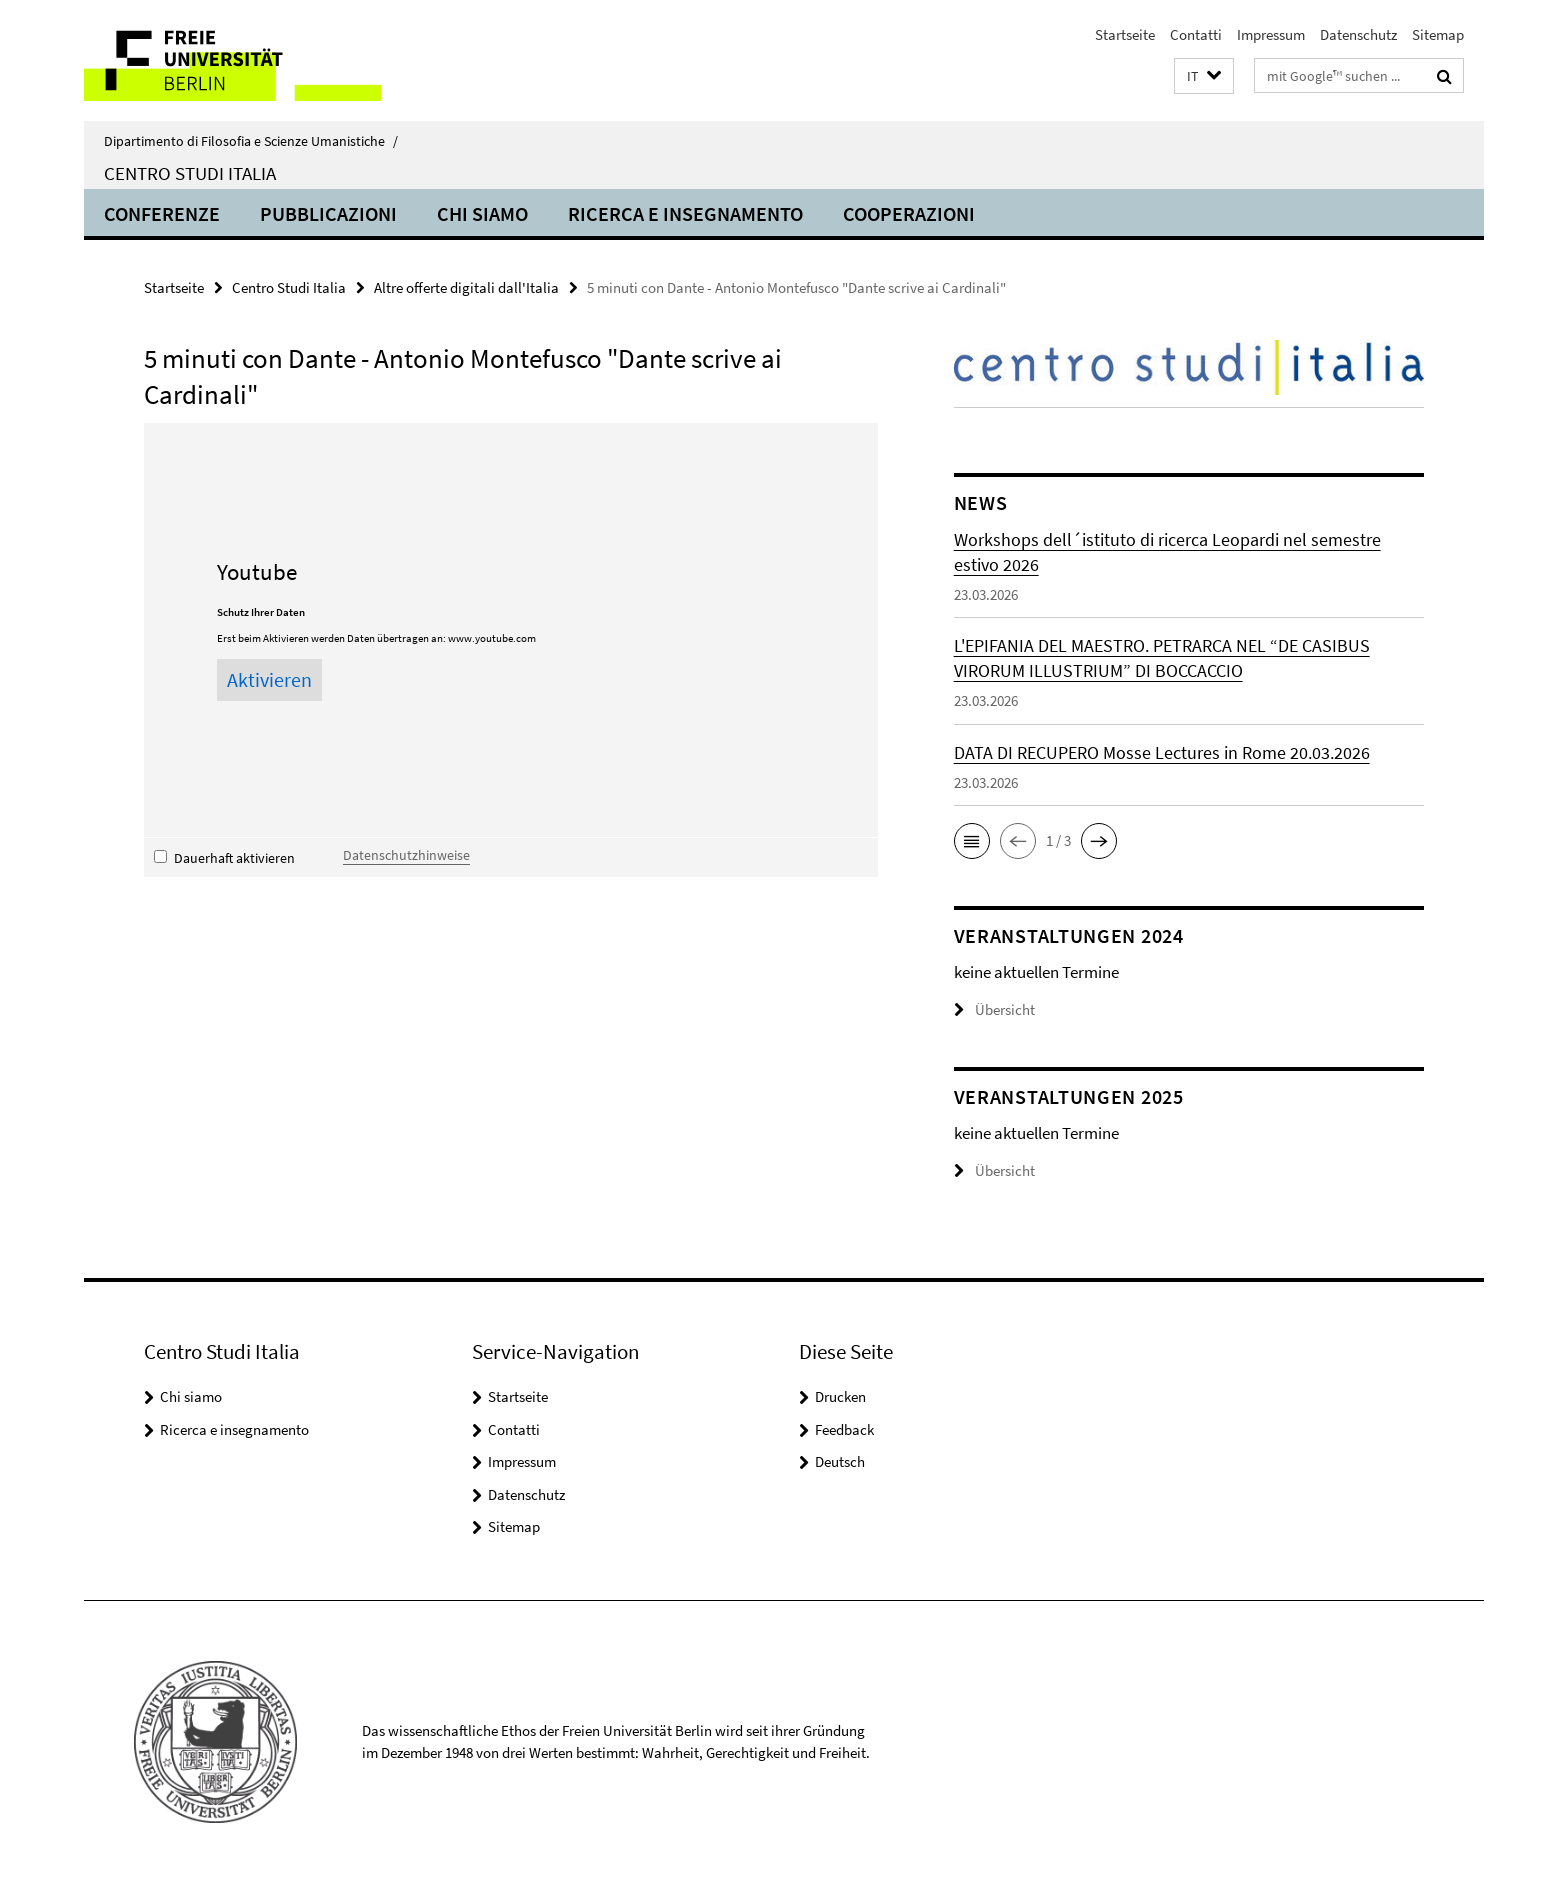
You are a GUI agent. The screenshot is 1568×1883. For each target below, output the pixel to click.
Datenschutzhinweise (406, 855)
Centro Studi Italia (190, 173)
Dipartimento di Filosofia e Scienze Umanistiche (251, 141)
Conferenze (162, 213)
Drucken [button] (840, 1396)
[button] (1204, 76)
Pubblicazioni (328, 213)
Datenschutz (1358, 34)
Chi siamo (482, 213)
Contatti (1196, 34)
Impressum (1271, 34)
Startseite (1125, 34)
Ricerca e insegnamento (685, 213)
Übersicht (994, 1009)
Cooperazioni (909, 213)
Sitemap (1438, 34)
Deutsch (840, 1461)
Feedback (844, 1429)
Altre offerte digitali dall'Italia (466, 287)
